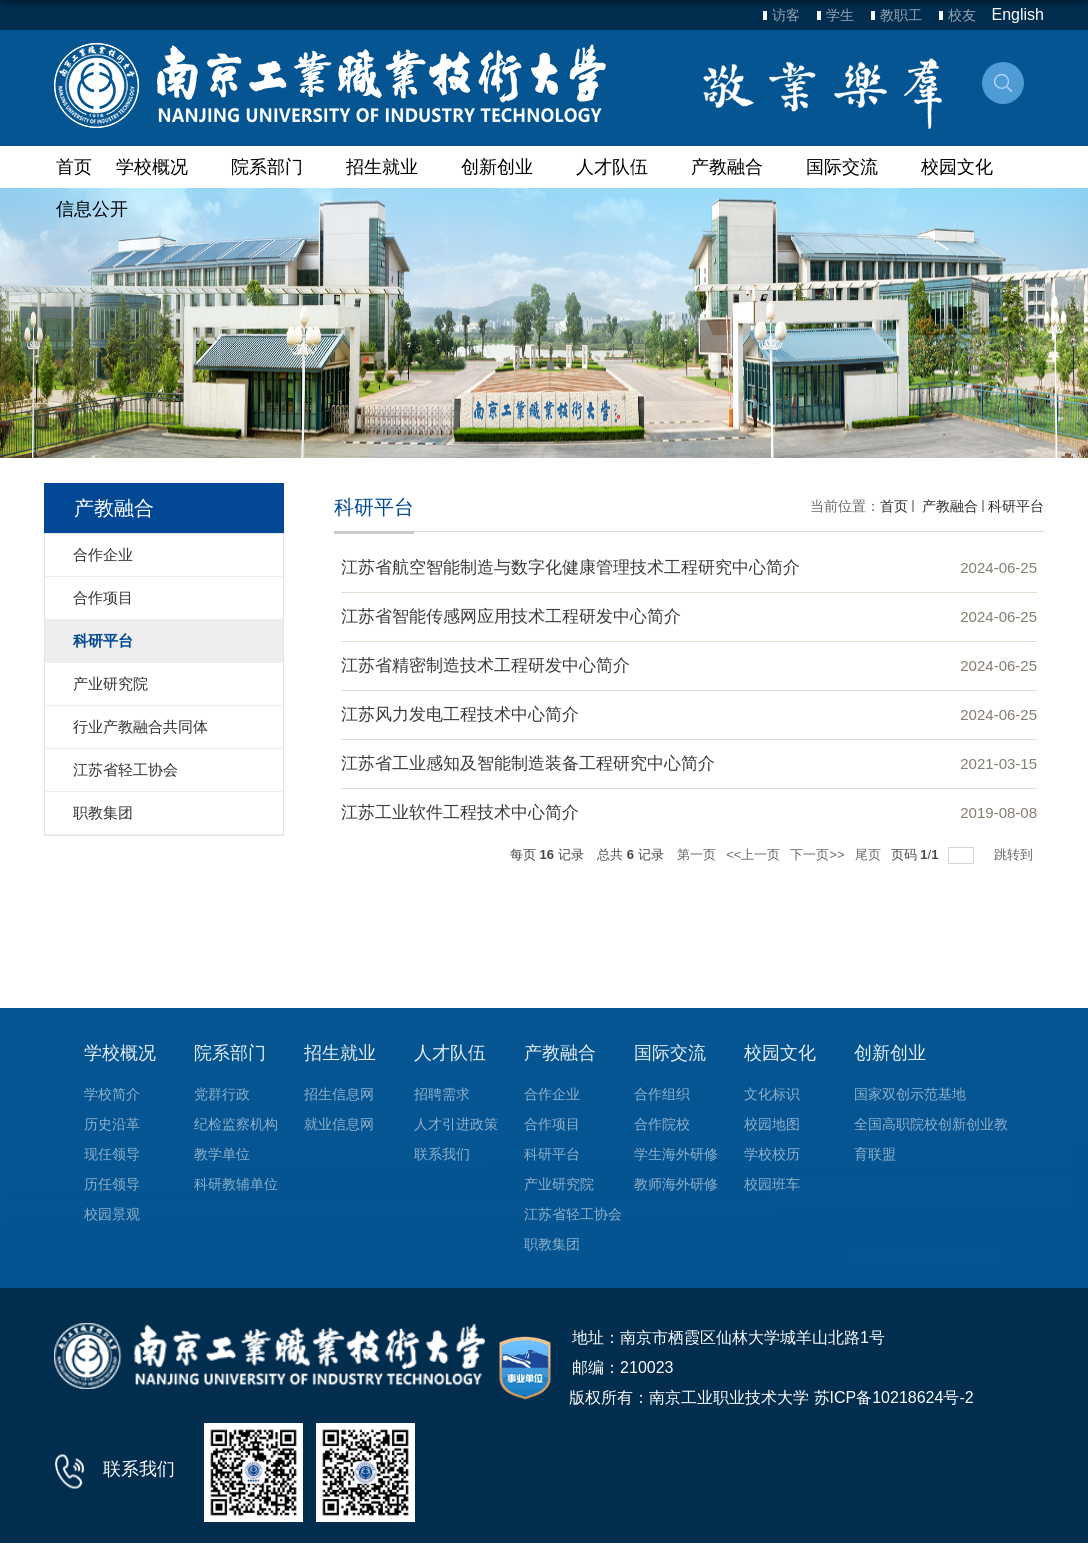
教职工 (901, 15)
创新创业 (506, 167)
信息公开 (92, 209)
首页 (74, 167)
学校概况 (161, 167)
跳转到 (1015, 854)
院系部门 (276, 167)
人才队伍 (621, 167)
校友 (962, 15)
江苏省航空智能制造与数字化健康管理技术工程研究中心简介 (570, 567)
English (1018, 14)
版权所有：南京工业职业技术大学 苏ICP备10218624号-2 (771, 1397)
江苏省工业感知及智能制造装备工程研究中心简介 (528, 763)
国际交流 (851, 167)
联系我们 (139, 1469)
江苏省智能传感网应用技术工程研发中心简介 (511, 616)
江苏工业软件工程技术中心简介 (460, 812)
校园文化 (966, 167)
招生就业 (391, 167)
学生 (840, 15)
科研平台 (1016, 506)
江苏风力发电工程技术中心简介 (460, 714)
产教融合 (736, 167)
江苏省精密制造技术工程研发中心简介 (485, 665)
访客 (786, 15)
